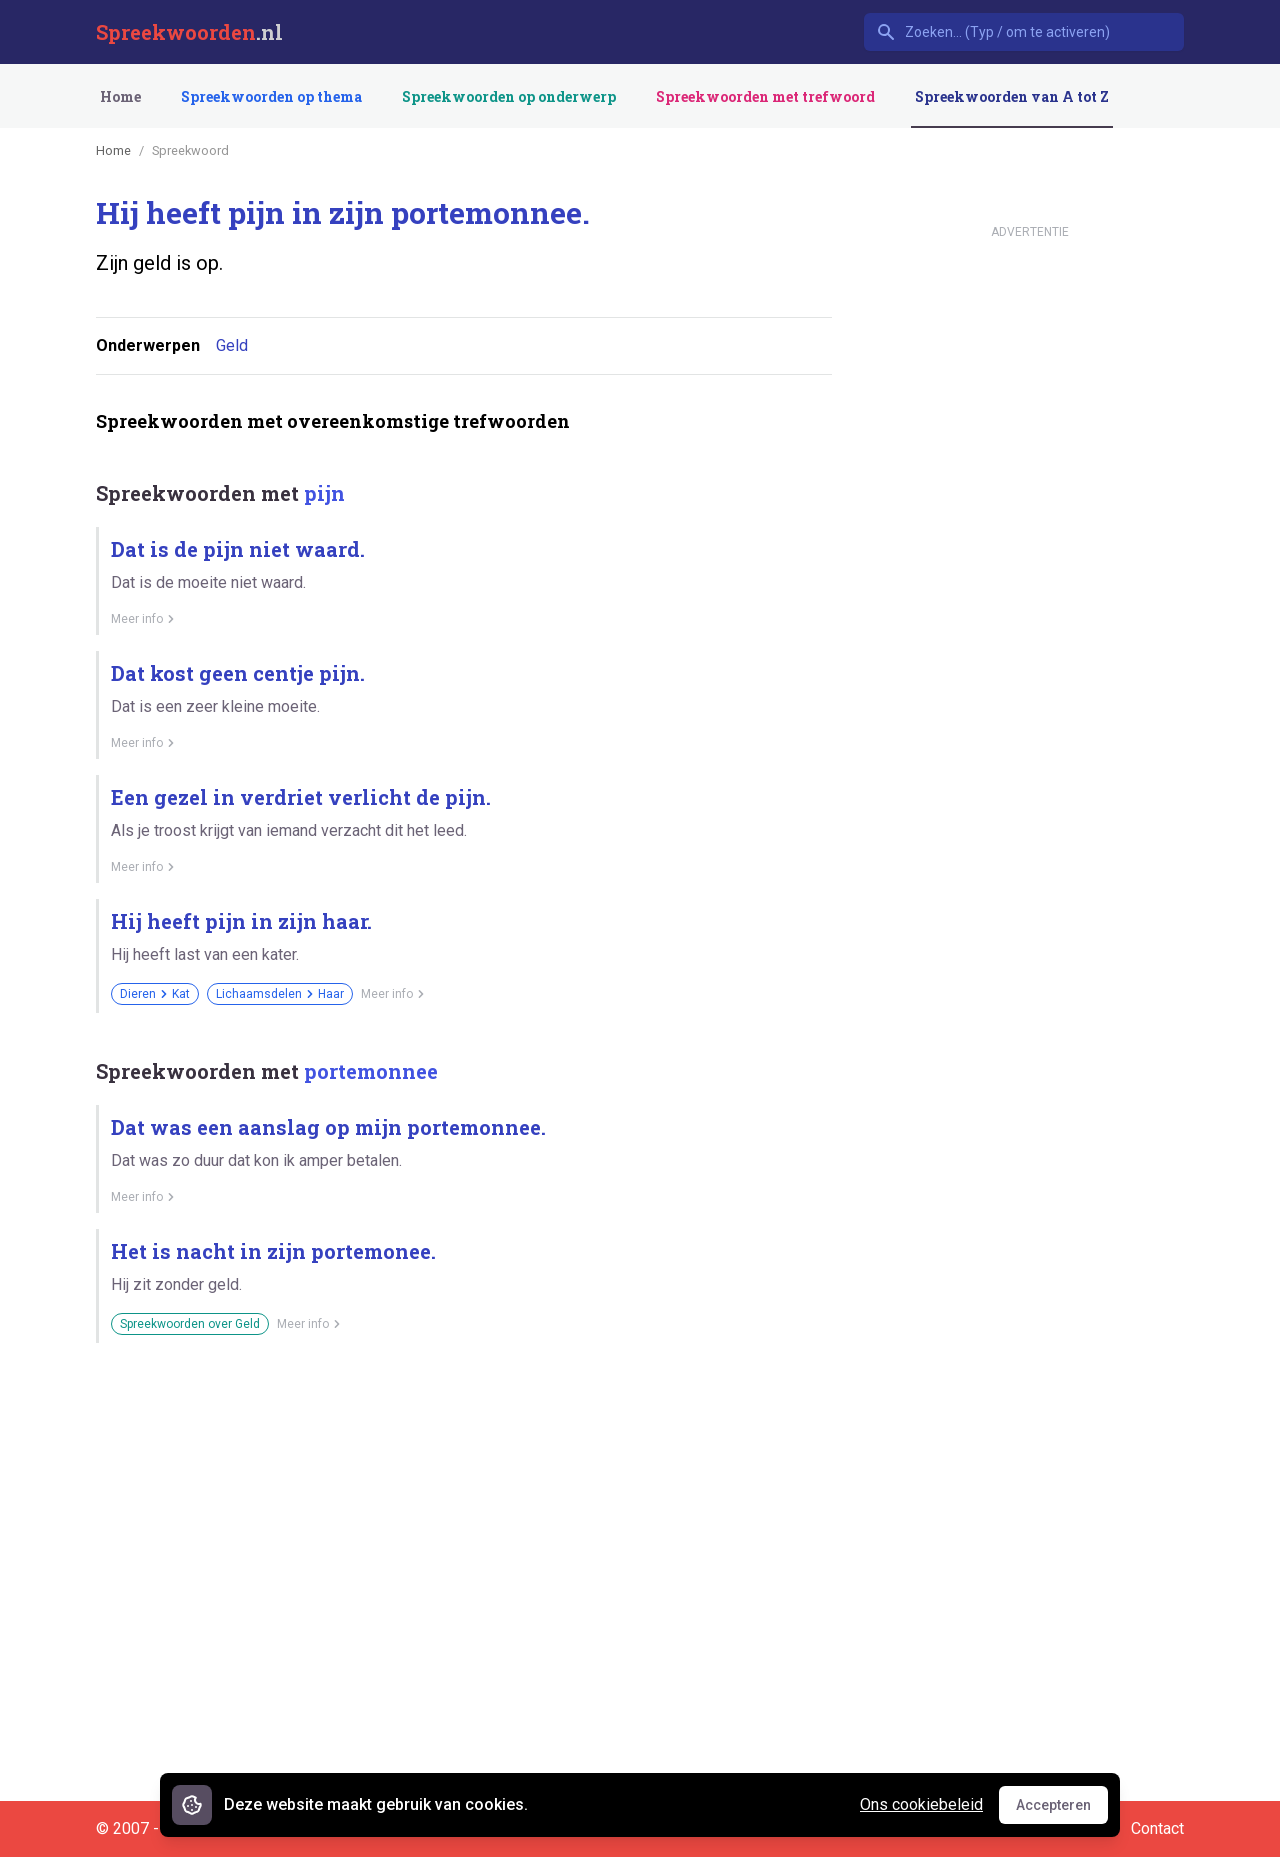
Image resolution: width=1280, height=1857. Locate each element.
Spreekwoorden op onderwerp (509, 96)
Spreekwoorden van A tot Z (1012, 96)
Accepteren (1062, 1810)
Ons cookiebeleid (921, 1804)
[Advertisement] (460, 1428)
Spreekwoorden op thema (271, 96)
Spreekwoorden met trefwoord (765, 96)
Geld (232, 345)
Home (120, 96)
